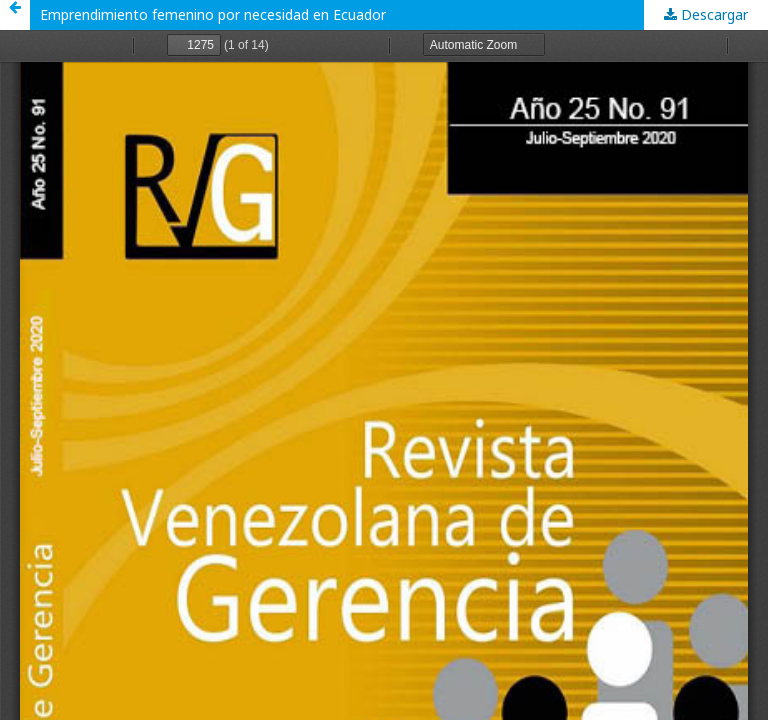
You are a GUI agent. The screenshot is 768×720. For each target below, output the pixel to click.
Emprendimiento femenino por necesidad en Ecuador (213, 14)
